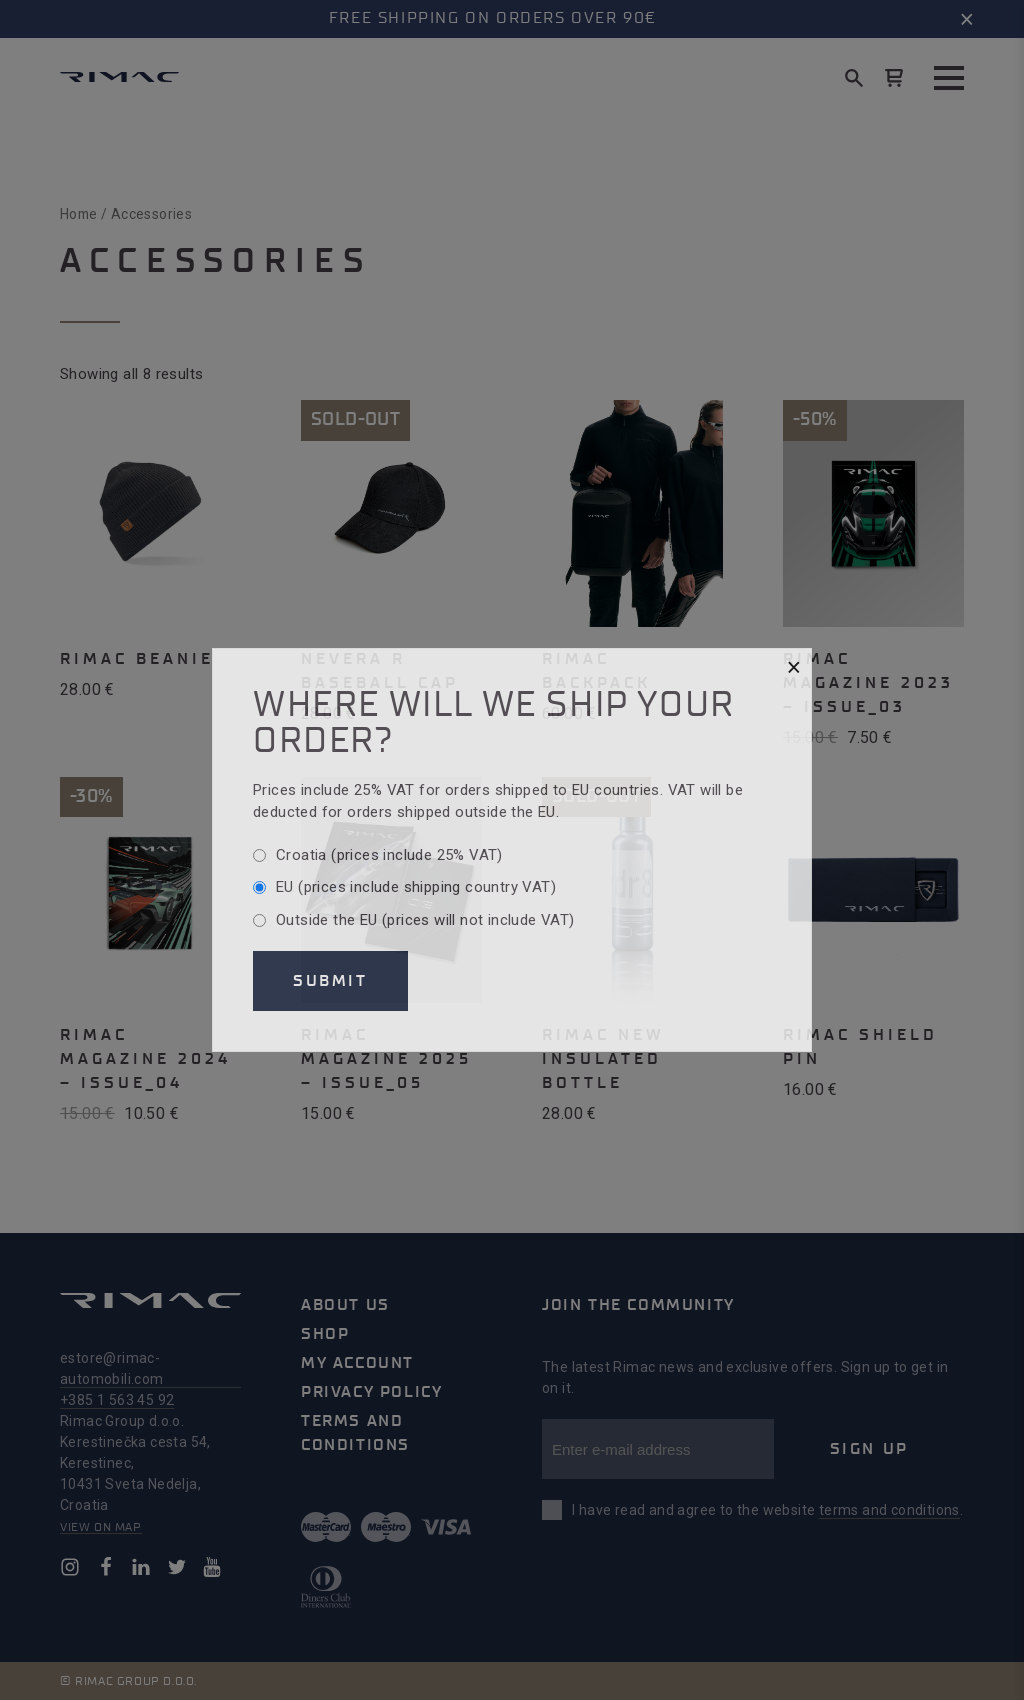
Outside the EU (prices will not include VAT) (425, 920)
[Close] (793, 668)
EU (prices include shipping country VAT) (416, 887)
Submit (330, 981)
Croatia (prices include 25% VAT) (389, 855)
